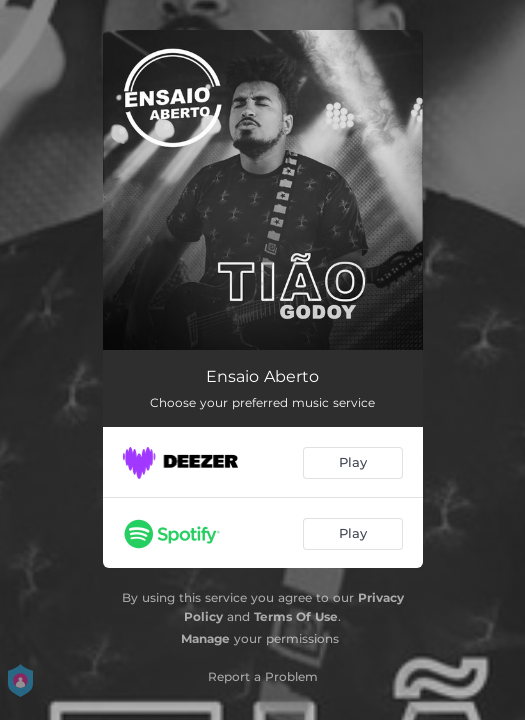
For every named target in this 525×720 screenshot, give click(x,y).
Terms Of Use (296, 616)
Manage (205, 638)
